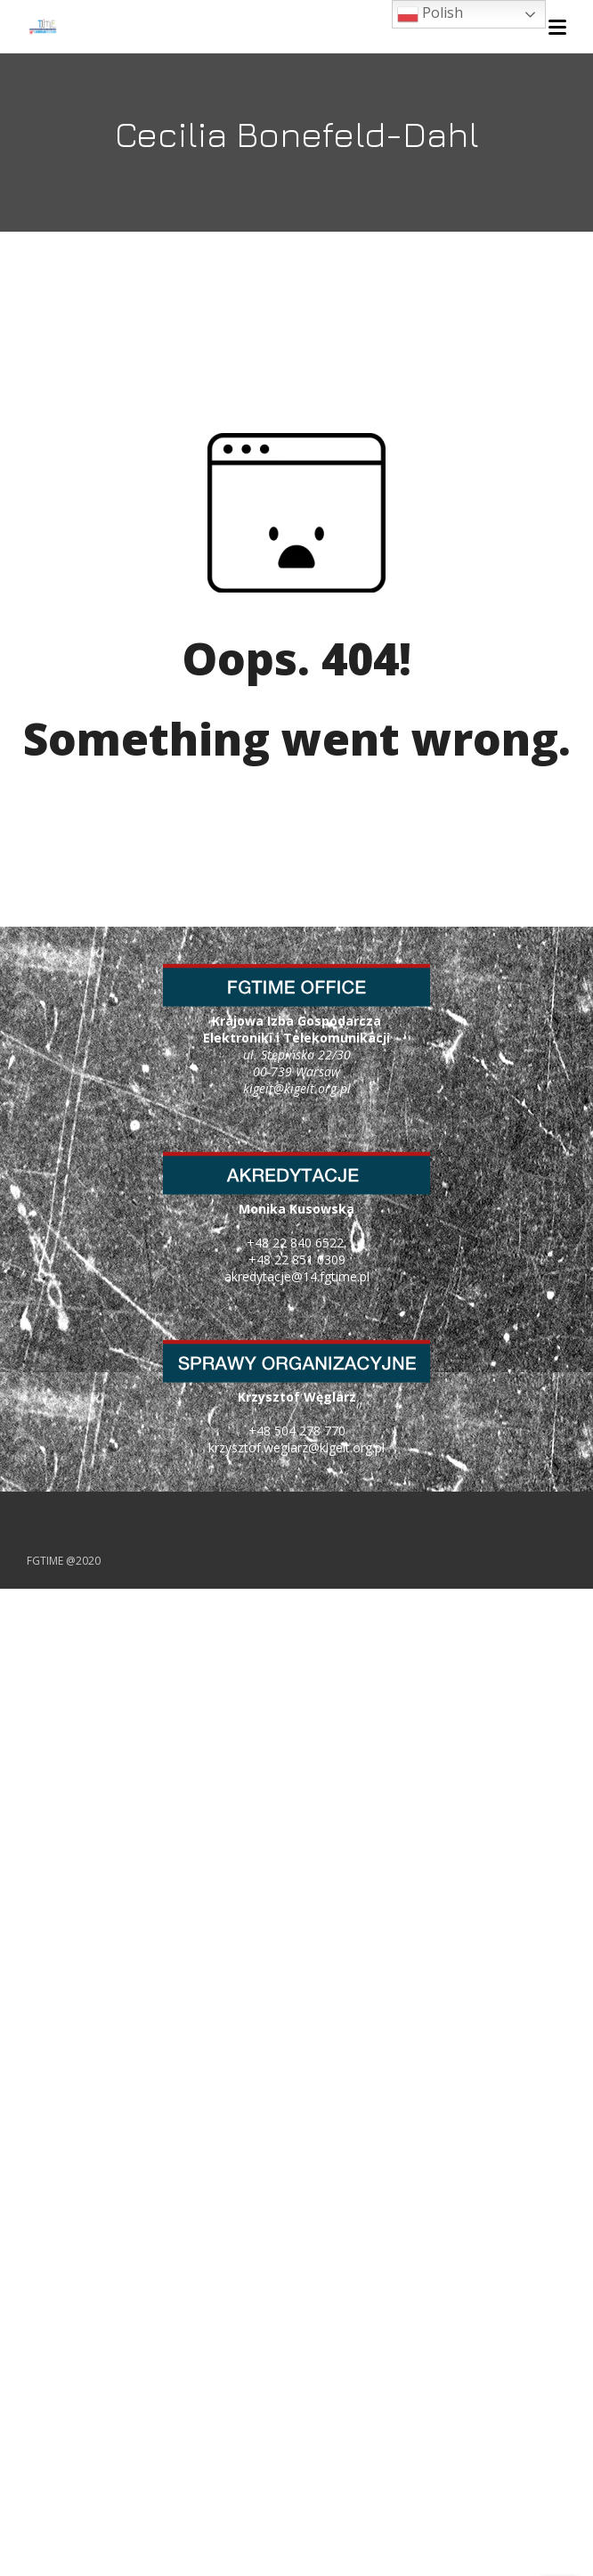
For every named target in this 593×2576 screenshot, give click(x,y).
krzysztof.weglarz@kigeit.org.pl (296, 1447)
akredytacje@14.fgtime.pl (297, 1276)
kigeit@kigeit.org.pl (297, 1088)
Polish (430, 14)
